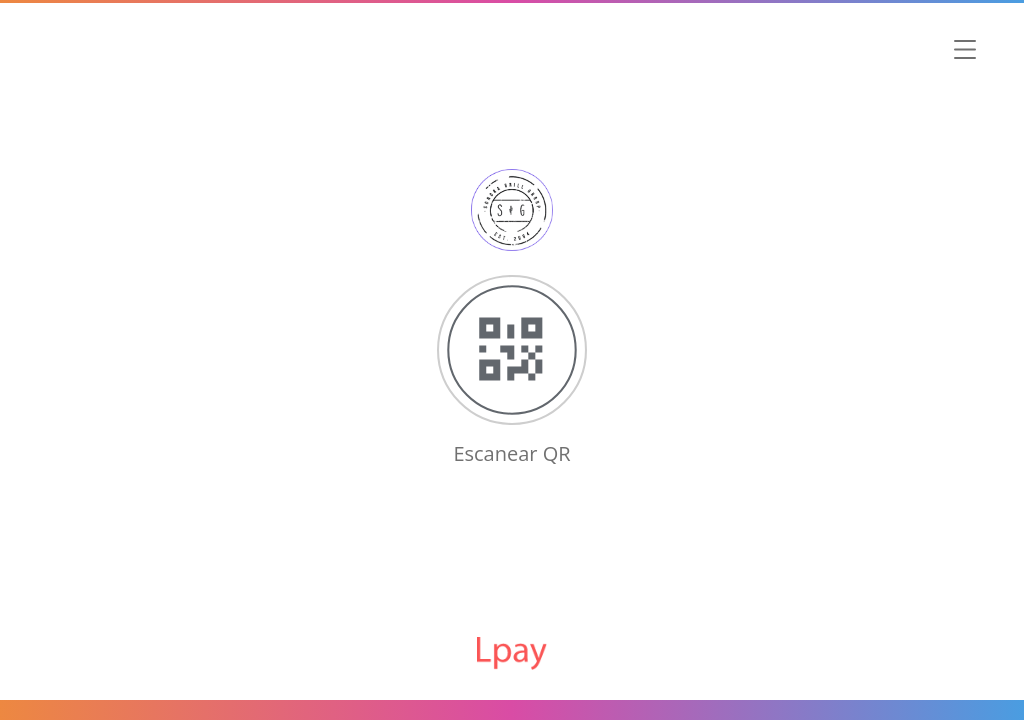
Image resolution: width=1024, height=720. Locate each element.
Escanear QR (511, 453)
